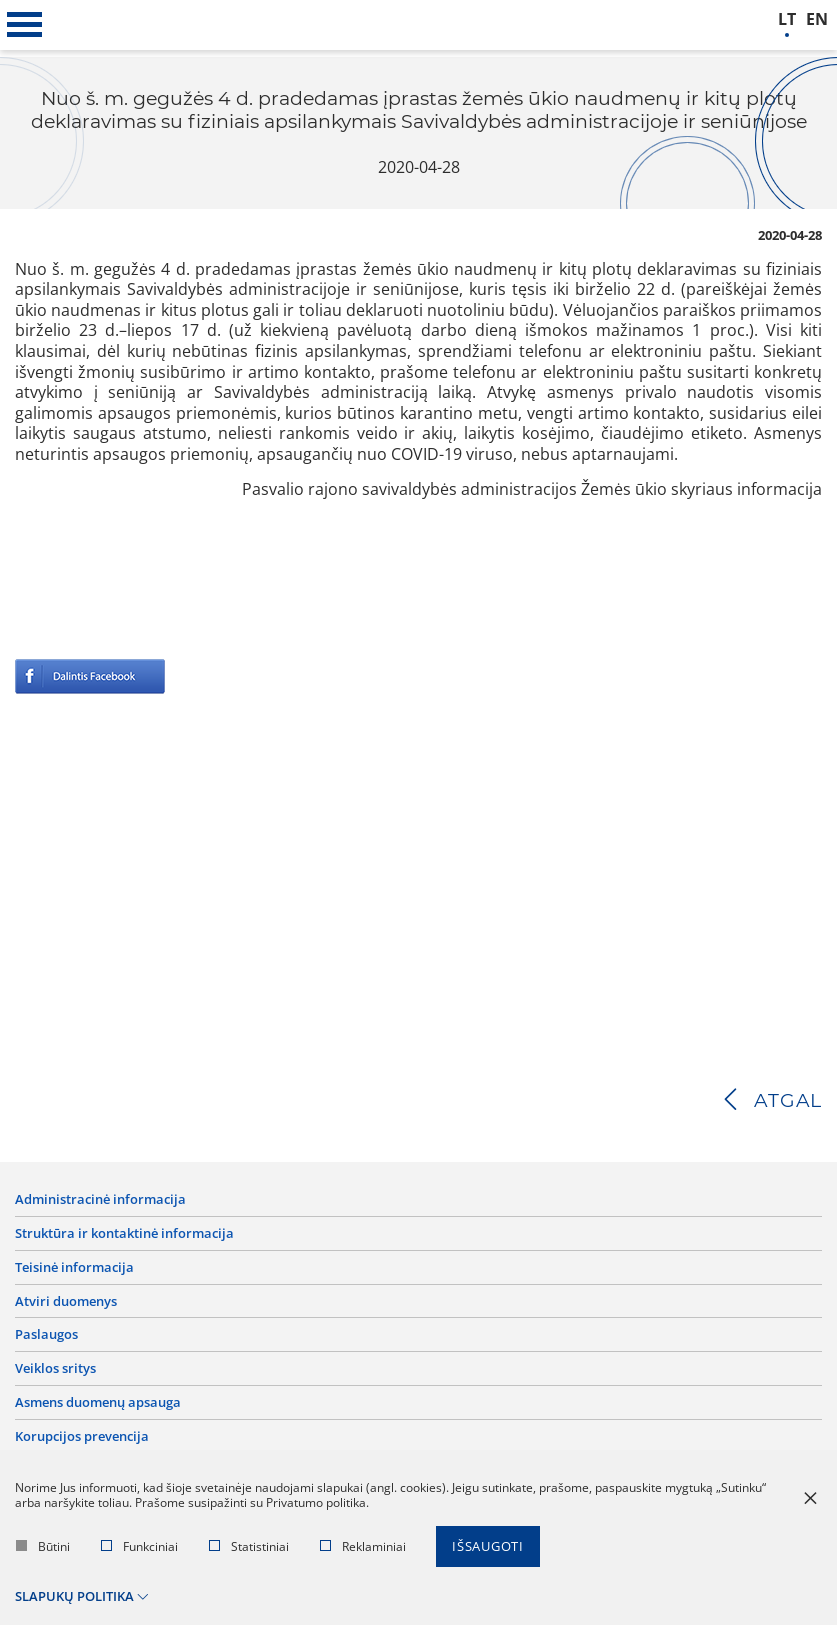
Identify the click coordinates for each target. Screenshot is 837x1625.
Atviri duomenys (66, 1301)
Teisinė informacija (74, 1267)
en (817, 19)
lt (787, 19)
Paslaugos (46, 1335)
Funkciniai (139, 1547)
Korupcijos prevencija (82, 1436)
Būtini (43, 1547)
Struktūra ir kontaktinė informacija (124, 1233)
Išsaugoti (488, 1547)
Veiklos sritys (55, 1369)
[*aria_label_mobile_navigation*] (25, 25)
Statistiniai (249, 1547)
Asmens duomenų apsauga (98, 1402)
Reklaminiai (363, 1547)
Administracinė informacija (100, 1199)
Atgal (788, 1100)
